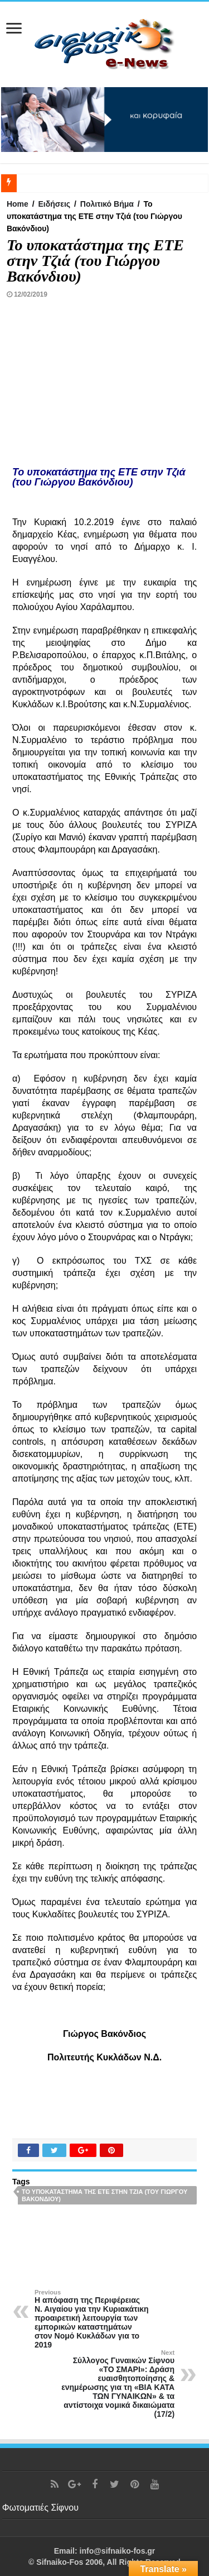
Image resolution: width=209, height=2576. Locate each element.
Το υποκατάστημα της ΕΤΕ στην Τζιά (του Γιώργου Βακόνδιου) (104, 2195)
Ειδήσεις (54, 203)
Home (17, 203)
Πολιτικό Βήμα (107, 203)
